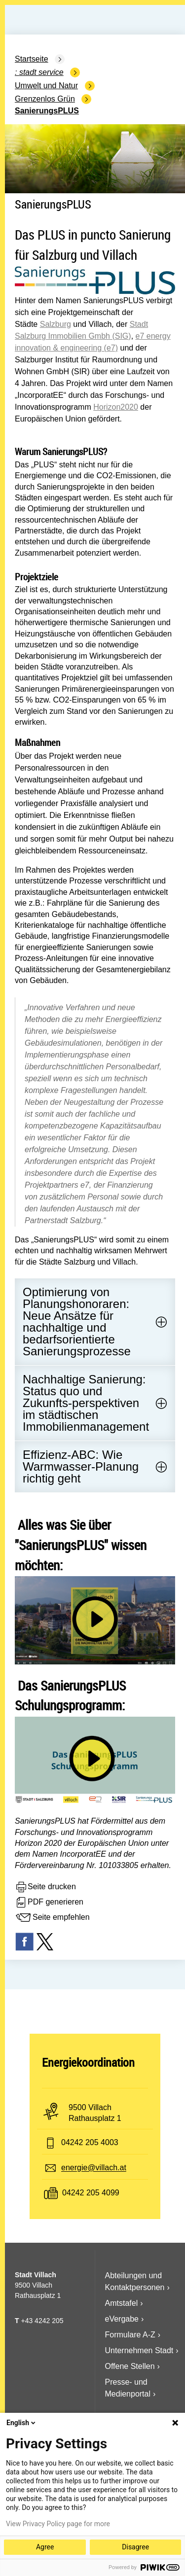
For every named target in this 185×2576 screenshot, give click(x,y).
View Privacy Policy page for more (58, 2524)
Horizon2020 (115, 407)
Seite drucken (45, 1887)
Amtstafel (121, 2303)
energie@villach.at (93, 2168)
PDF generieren (49, 1902)
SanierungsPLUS (47, 110)
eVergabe (122, 2319)
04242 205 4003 (89, 2143)
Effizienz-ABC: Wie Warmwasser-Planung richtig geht (81, 1466)
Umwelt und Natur (46, 85)
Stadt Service (41, 72)
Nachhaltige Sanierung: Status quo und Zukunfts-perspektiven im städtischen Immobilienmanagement (86, 1403)
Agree (45, 2547)
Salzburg (55, 324)
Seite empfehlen (52, 1917)
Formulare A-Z (130, 2334)
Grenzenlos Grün (45, 99)
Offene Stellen (130, 2366)
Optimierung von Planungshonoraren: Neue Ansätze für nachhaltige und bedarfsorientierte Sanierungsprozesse (77, 1321)
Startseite (31, 59)
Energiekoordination (88, 2062)
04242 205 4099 (90, 2193)
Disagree (135, 2547)
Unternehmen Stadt (139, 2350)
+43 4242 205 (42, 2321)
